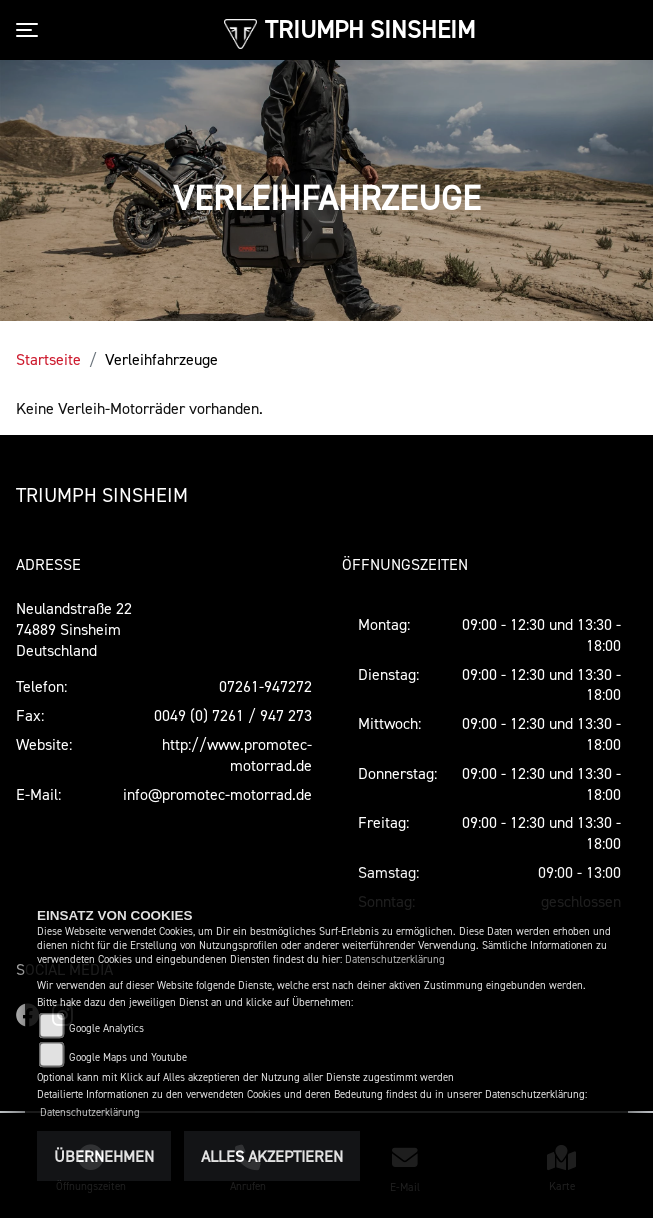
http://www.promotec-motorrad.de (237, 754)
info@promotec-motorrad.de (217, 794)
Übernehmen (104, 1156)
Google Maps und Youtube (128, 1057)
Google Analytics (106, 1028)
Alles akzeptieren (272, 1156)
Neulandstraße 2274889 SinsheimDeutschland (74, 629)
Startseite (48, 359)
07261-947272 (265, 686)
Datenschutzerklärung (395, 959)
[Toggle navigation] (31, 30)
